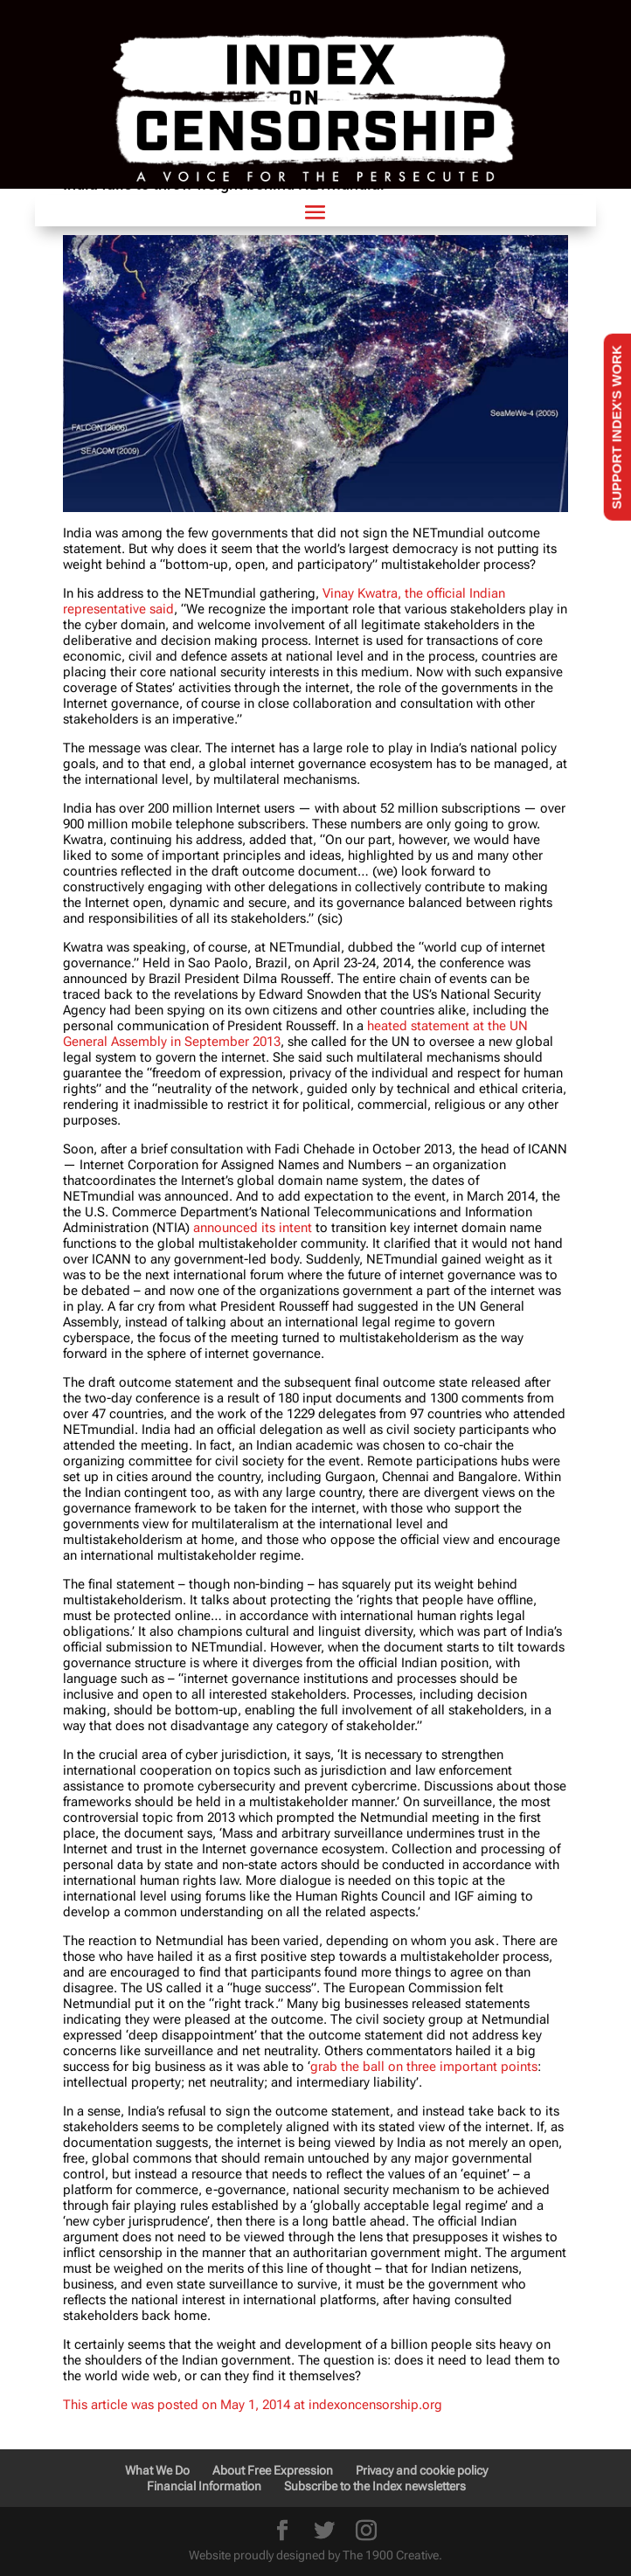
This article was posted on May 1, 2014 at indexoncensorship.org (252, 2405)
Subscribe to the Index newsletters (375, 2486)
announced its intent (252, 1228)
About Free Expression (272, 2470)
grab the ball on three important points (423, 2066)
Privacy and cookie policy (422, 2470)
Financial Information (204, 2486)
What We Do (157, 2470)
